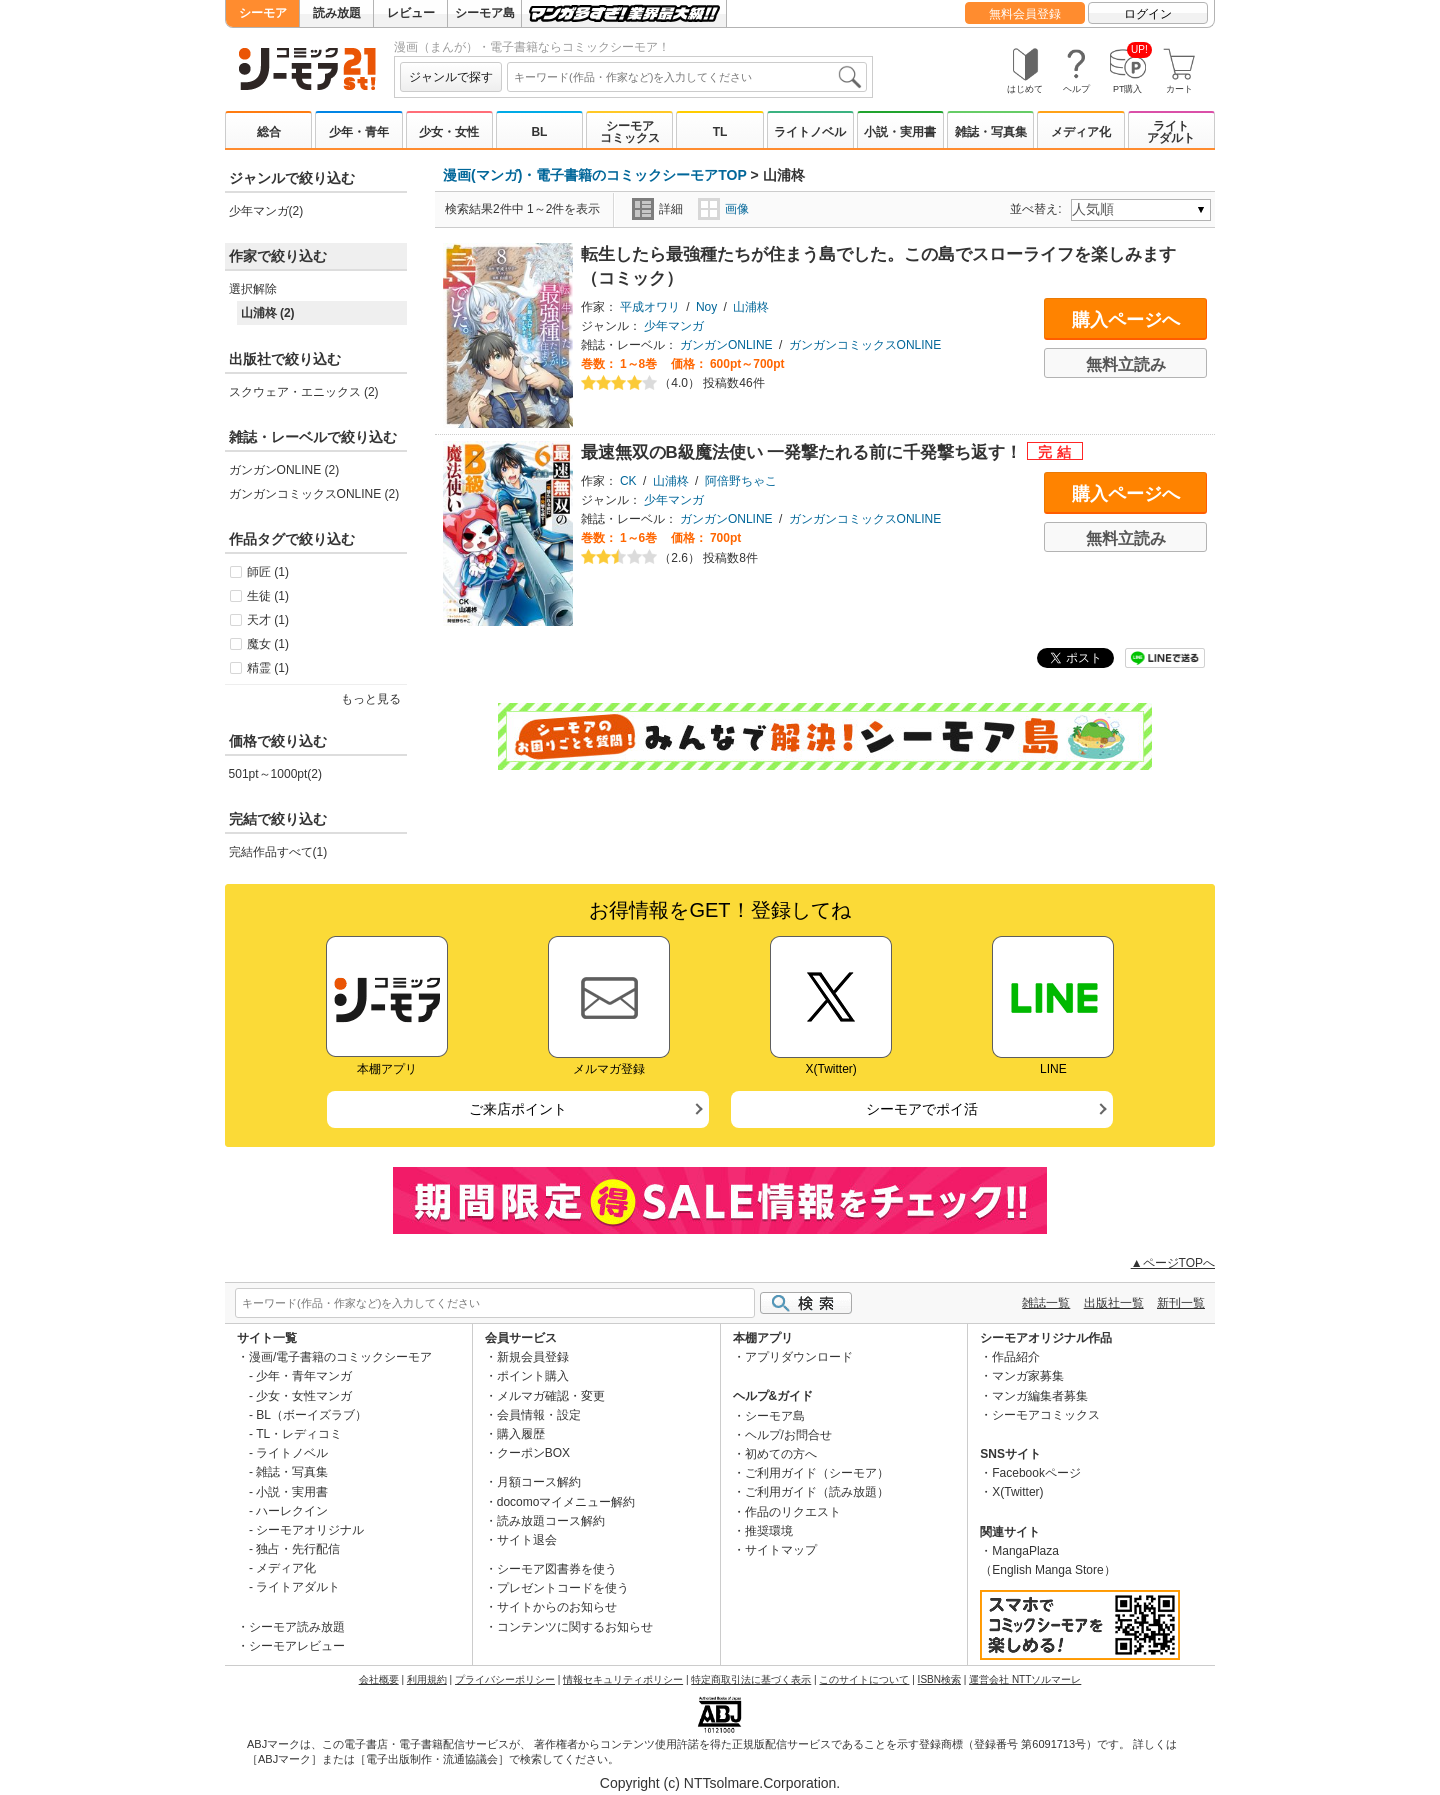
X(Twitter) (1017, 1492)
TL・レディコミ (299, 1434)
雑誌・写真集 (991, 132)
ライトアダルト (1171, 132)
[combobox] (687, 77)
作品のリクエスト (793, 1512)
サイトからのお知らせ (557, 1607)
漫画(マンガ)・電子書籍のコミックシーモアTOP (595, 175)
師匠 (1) (268, 572)
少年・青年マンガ (304, 1376)
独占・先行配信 (298, 1549)
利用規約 (427, 1679)
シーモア (263, 13)
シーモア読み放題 (297, 1627)
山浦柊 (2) (268, 313)
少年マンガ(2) (266, 211)
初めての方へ (781, 1454)
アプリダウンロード (799, 1357)
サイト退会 (527, 1540)
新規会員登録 (533, 1357)
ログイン (1148, 14)
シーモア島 (485, 13)
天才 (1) (268, 620)
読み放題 (337, 13)
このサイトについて (864, 1679)
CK (628, 481)
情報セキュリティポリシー (623, 1679)
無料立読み (1126, 364)
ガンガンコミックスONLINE (865, 345)
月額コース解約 (539, 1482)
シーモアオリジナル (310, 1530)
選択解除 (253, 289)
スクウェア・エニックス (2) (304, 392)
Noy (706, 307)
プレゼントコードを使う (563, 1588)
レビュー (411, 13)
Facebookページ (1036, 1473)
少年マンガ (674, 326)
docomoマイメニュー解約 (566, 1502)
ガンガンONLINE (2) (284, 470)
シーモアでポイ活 (922, 1109)
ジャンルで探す (451, 77)
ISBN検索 (939, 1679)
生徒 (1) (268, 596)
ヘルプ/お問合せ (788, 1435)
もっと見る (371, 699)
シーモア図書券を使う (557, 1569)
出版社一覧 (1114, 1303)
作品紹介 (1016, 1357)
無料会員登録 (1025, 14)
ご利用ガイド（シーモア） (817, 1473)
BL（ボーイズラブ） (311, 1415)
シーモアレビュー (297, 1646)
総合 (269, 132)
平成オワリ (650, 307)
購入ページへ (1126, 320)
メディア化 (1081, 132)
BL (539, 132)
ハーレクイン (292, 1511)
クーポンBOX (533, 1453)
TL (720, 132)
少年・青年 (359, 132)
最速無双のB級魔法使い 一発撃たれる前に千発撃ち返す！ (804, 452)
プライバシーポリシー (505, 1679)
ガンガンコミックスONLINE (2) (314, 494)
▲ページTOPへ (1173, 1263)
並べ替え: (1038, 209)
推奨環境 (769, 1531)
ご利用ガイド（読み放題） (817, 1492)
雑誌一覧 (1046, 1303)
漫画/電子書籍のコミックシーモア (340, 1357)
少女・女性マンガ (304, 1396)
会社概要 (379, 1679)
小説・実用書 (900, 132)
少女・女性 (449, 132)
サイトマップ (781, 1550)
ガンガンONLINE (726, 345)
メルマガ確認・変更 (551, 1396)
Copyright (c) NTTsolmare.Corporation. (720, 1783)
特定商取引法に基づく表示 (751, 1679)
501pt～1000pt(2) (275, 774)
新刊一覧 (1181, 1303)
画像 (723, 209)
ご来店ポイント (518, 1109)
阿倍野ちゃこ (741, 481)
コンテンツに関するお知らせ (575, 1627)
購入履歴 (521, 1434)
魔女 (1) (268, 644)
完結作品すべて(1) (278, 852)
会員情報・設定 (539, 1415)
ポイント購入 (533, 1376)
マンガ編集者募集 (1040, 1396)
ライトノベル (810, 132)
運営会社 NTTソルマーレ (1025, 1679)
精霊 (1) (268, 668)
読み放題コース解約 (551, 1521)
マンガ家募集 (1028, 1376)
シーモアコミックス (630, 132)
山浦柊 (751, 307)
